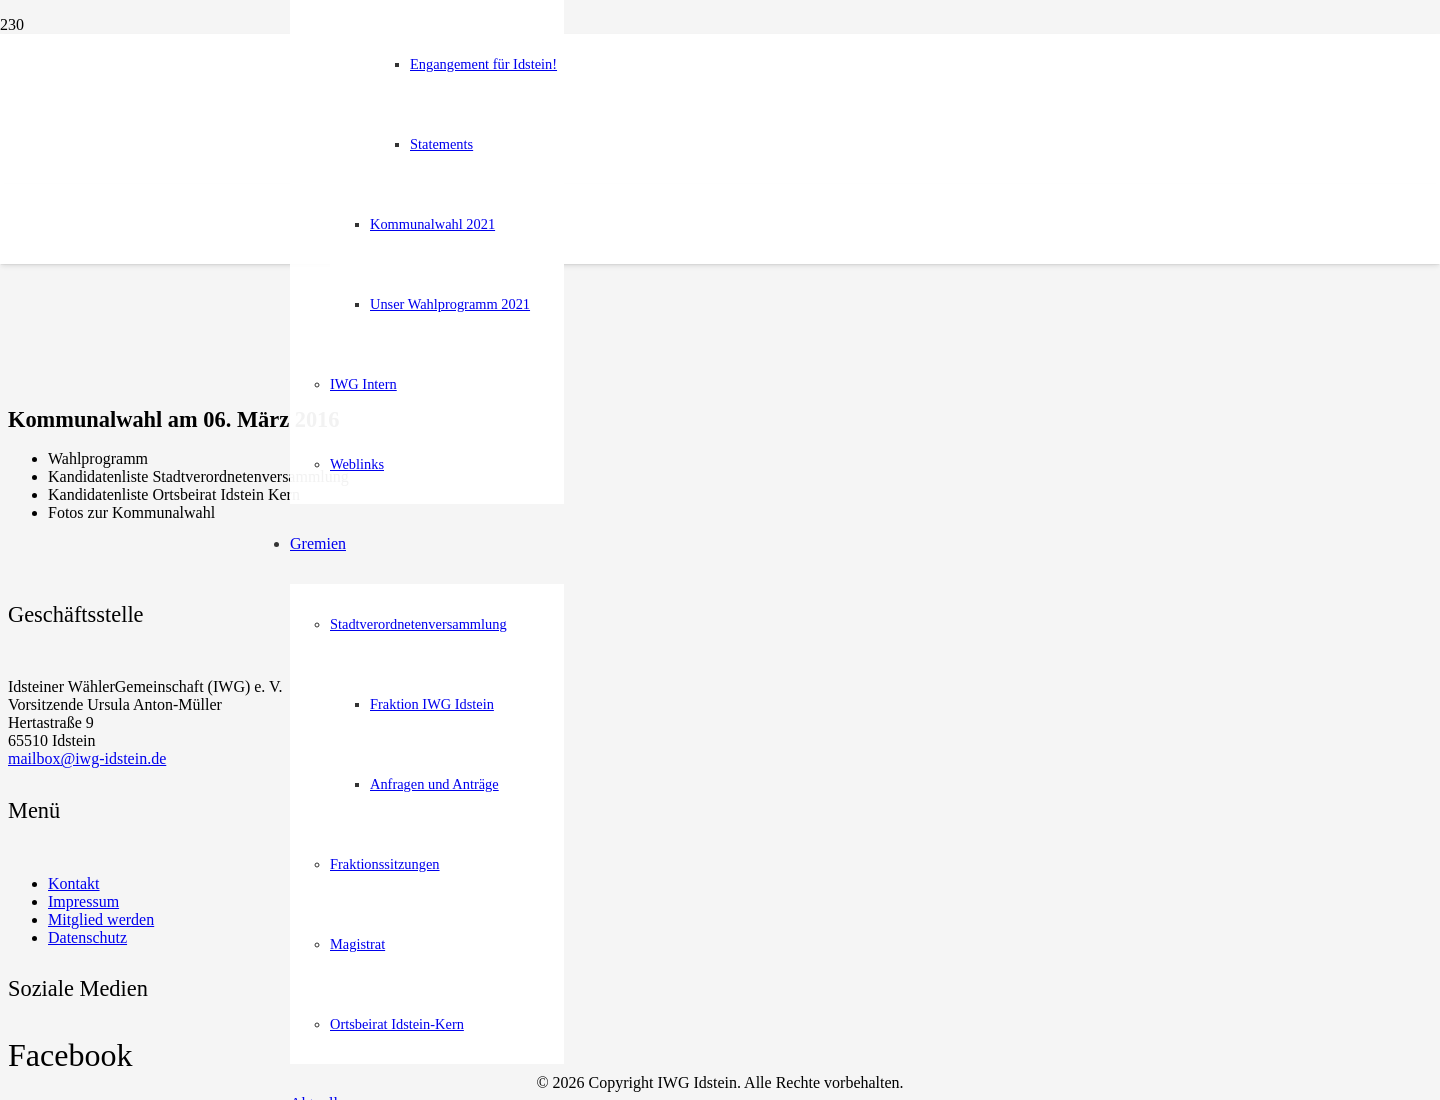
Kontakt (74, 883)
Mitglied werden (101, 919)
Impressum (83, 901)
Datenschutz (87, 937)
